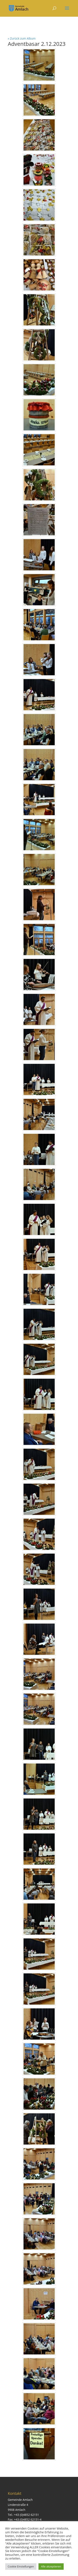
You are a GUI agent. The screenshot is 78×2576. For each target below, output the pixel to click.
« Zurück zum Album (22, 38)
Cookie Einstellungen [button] (21, 2566)
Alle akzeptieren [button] (51, 2566)
